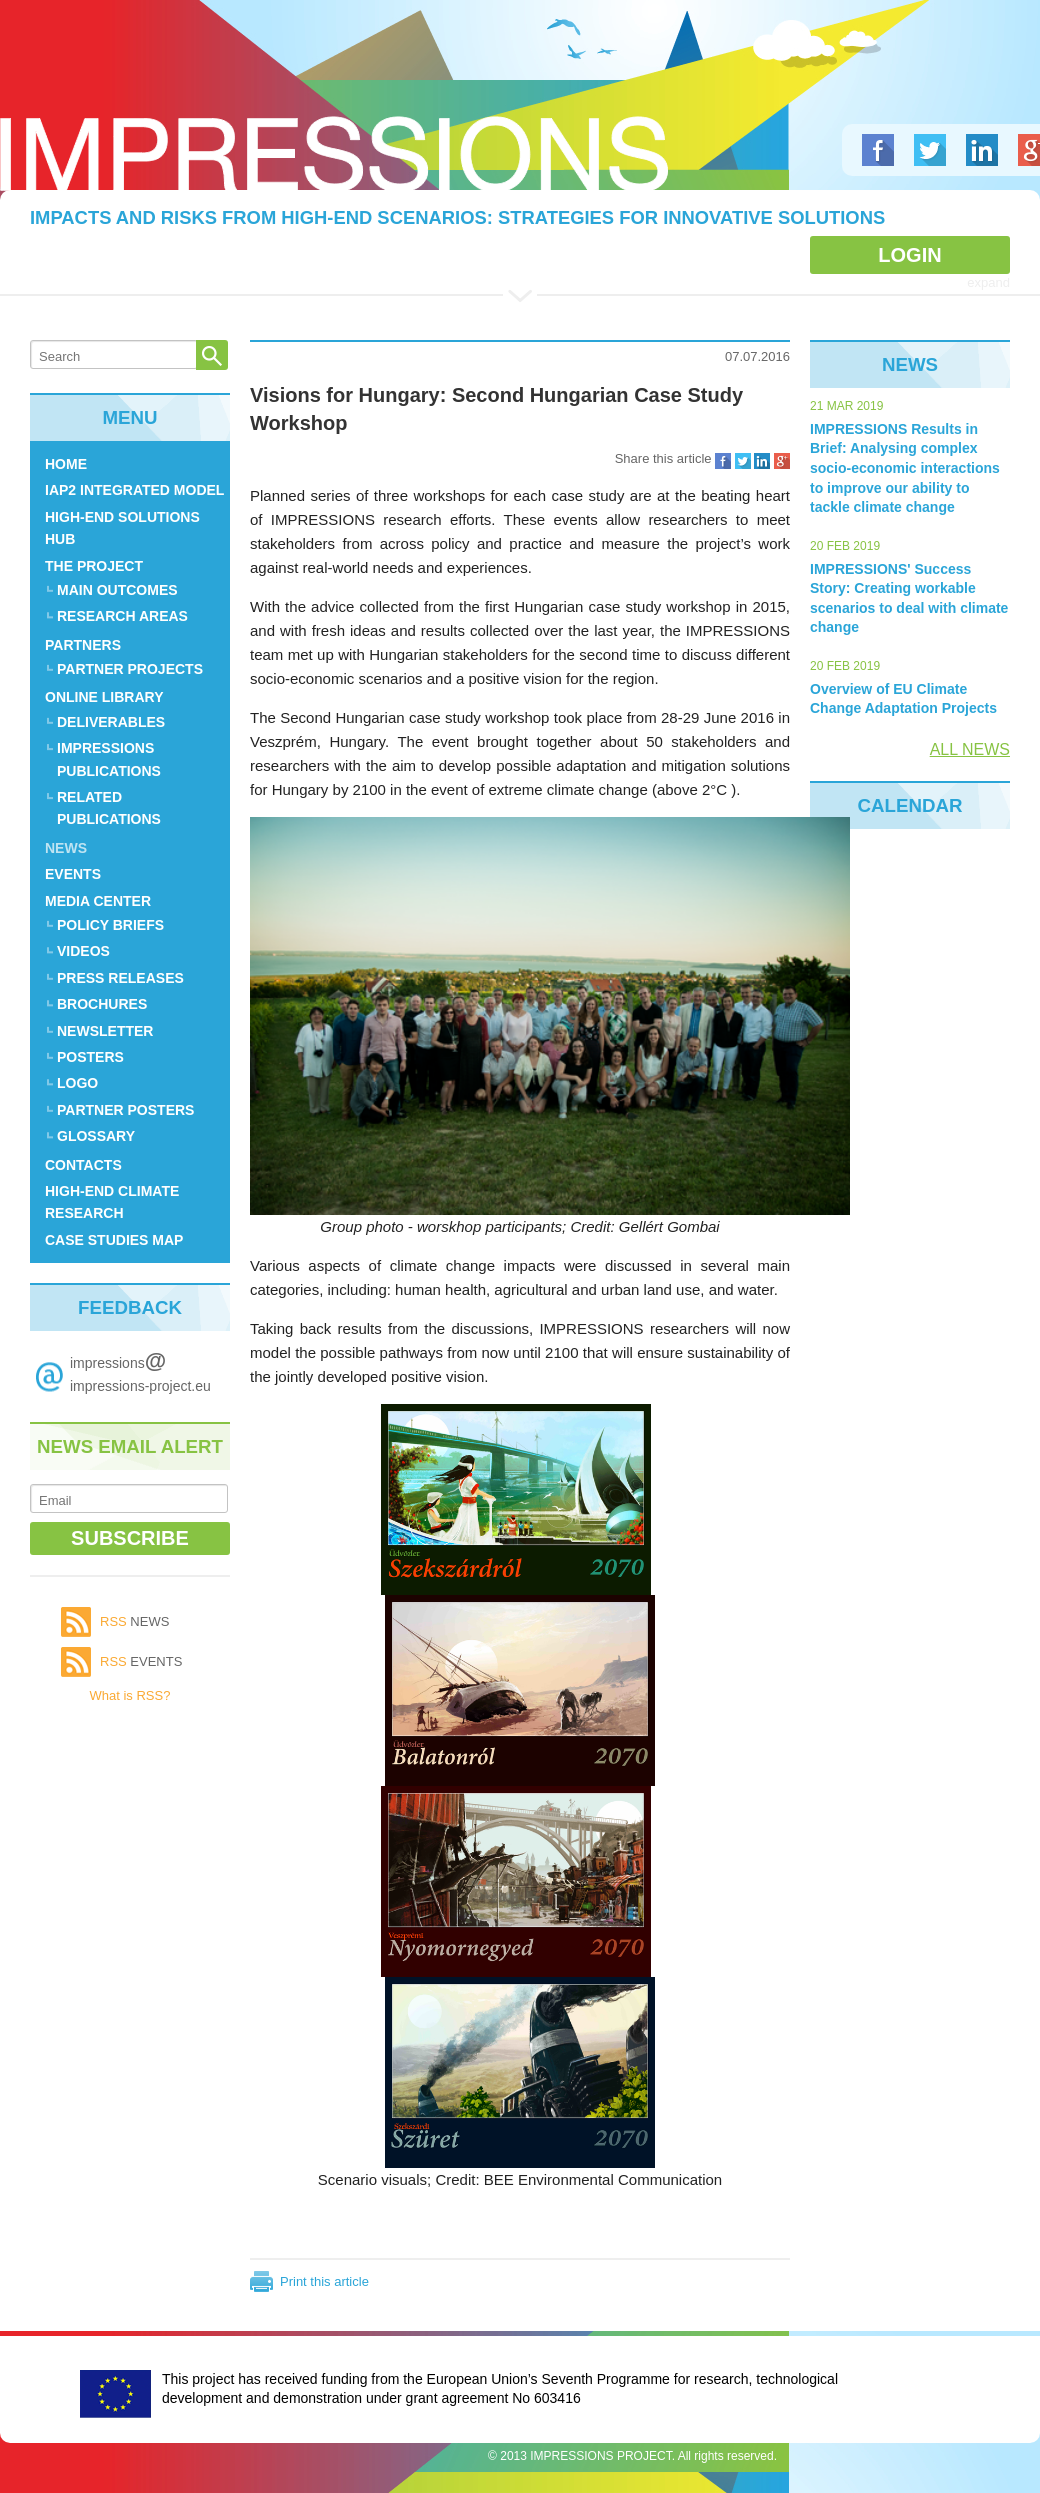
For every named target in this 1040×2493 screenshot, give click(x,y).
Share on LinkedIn (762, 461)
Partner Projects (130, 669)
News (66, 848)
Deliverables (111, 722)
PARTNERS (83, 645)
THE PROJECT (94, 566)
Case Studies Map (114, 1240)
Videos (83, 951)
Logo (334, 153)
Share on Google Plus (782, 461)
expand (988, 282)
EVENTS (73, 874)
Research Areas (122, 616)
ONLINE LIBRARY (104, 697)
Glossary (96, 1136)
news (134, 1621)
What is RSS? (130, 1695)
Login (909, 255)
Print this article (324, 2281)
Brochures (102, 1004)
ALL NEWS (970, 749)
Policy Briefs (110, 925)
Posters (90, 1057)
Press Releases (120, 978)
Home (66, 464)
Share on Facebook (723, 461)
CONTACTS (83, 1165)
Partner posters (125, 1110)
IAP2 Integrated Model (134, 490)
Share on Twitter (743, 461)
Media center (98, 901)
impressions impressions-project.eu (140, 1371)
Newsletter (105, 1031)
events (141, 1661)
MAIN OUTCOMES (117, 590)
